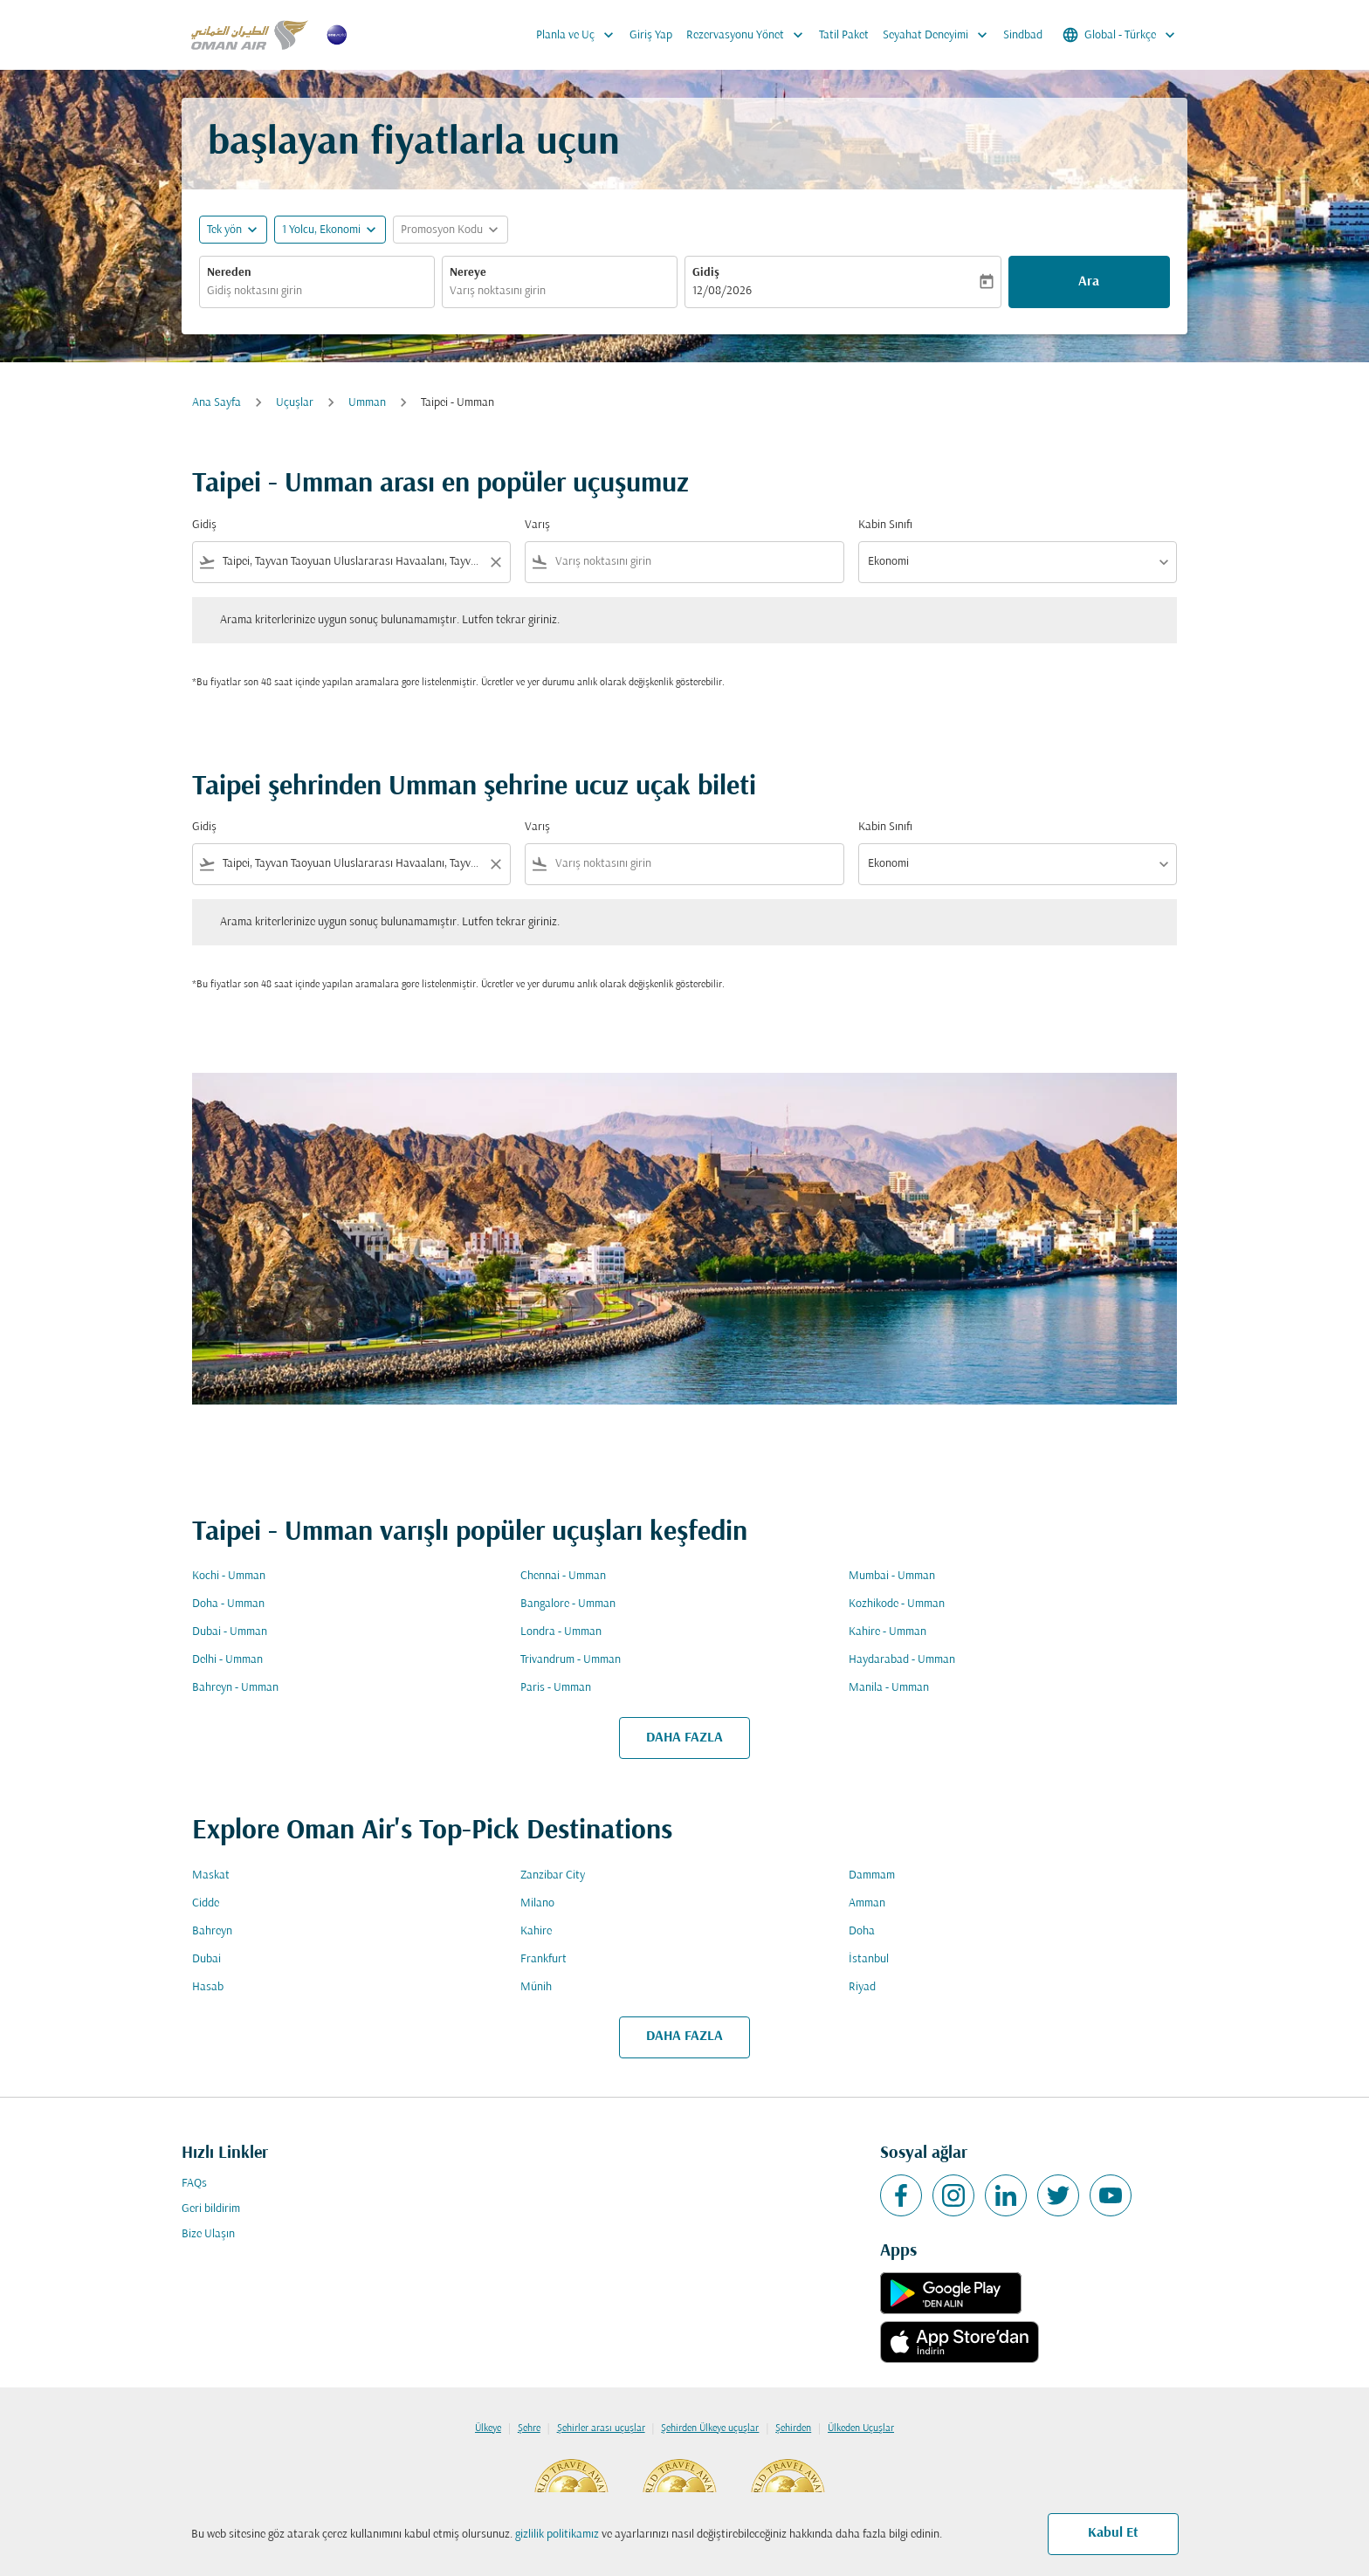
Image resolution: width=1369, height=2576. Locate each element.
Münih (536, 1987)
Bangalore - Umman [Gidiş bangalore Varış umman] (568, 1604)
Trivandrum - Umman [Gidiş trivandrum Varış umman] (570, 1659)
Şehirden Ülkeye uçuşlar (710, 2428)
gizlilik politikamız (557, 2534)
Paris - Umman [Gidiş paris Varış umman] (555, 1687)
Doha (862, 1931)
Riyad (862, 1987)
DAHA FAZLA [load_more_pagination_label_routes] (684, 1738)
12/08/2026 (722, 291)
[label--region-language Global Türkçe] (1120, 34)
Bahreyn (212, 1931)
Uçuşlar (294, 402)
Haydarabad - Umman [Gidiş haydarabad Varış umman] (902, 1659)
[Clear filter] (495, 562)
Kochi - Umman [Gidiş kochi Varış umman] (228, 1576)
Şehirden (793, 2428)
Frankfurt (543, 1959)
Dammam (872, 1875)
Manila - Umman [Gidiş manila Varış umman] (889, 1687)
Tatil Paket (844, 35)
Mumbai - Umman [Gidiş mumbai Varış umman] (892, 1576)
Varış (537, 525)
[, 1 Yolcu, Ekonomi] (321, 230)
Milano (537, 1903)
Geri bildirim (211, 2208)
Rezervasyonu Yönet (749, 34)
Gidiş (705, 272)
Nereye (468, 272)
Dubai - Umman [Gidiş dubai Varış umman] (229, 1631)
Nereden (229, 272)
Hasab (208, 1987)
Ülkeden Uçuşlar (861, 2428)
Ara (1088, 282)
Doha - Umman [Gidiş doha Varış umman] (228, 1604)
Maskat (211, 1875)
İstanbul (869, 1959)
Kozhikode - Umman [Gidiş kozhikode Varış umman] (897, 1604)
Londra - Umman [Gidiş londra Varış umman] (561, 1631)
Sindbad (1022, 35)
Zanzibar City (552, 1875)
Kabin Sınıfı (885, 525)
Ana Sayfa (216, 402)
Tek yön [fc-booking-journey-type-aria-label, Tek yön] (224, 230)
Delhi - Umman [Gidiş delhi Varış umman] (227, 1659)
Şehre (529, 2428)
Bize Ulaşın (208, 2234)
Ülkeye (488, 2428)
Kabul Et (1113, 2533)
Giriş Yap (650, 35)
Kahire (536, 1931)
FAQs (194, 2183)
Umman (367, 402)
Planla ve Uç (579, 34)
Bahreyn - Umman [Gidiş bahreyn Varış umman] (235, 1687)
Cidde (205, 1903)
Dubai (206, 1959)
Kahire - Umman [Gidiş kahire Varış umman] (887, 1631)
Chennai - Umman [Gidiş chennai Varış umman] (563, 1576)
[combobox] (317, 291)
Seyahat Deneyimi (939, 34)
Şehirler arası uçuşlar (601, 2428)
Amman (867, 1903)
